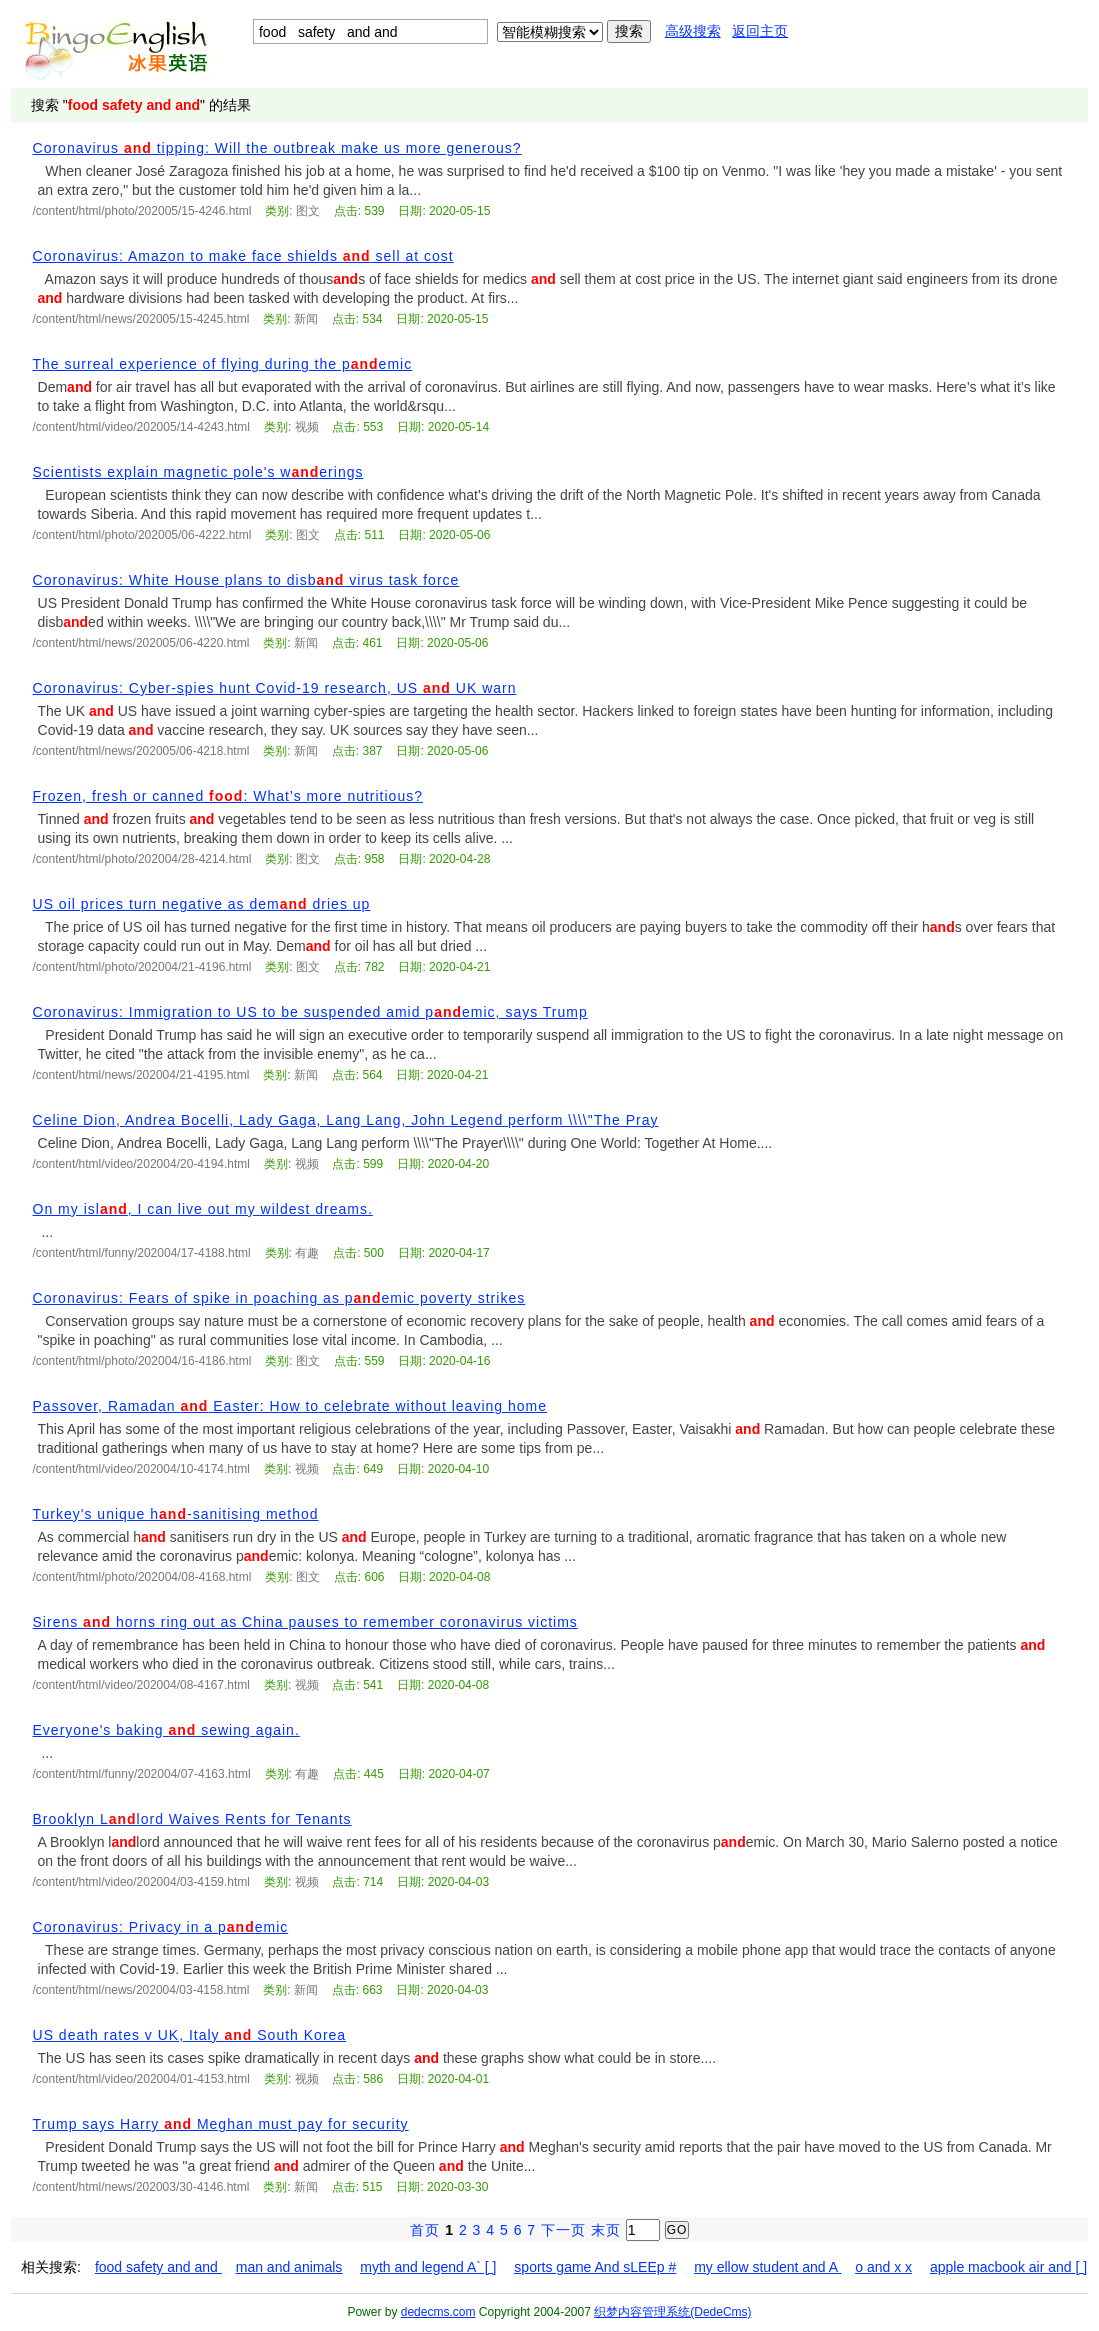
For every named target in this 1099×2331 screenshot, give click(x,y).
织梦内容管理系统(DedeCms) (672, 2312)
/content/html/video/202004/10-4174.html (141, 1469)
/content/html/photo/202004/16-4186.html (142, 1361)
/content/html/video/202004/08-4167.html (141, 1685)
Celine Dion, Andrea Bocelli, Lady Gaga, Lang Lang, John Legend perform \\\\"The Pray (346, 1120)
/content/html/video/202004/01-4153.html (141, 2079)
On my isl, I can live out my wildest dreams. (203, 1209)
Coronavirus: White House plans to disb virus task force (246, 580)
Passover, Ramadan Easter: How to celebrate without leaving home (290, 1406)
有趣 (307, 1253)
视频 (307, 427)
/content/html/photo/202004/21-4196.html (142, 967)
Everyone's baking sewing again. (166, 1730)
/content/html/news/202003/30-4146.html (141, 2187)
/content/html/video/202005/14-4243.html (141, 427)
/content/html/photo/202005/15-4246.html (142, 211)
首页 (425, 2230)
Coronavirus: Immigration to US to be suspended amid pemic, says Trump (310, 1012)
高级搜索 (693, 31)
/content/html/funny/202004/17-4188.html (142, 1253)
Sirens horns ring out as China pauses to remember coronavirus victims (305, 1622)
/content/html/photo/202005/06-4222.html (142, 535)
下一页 (563, 2230)
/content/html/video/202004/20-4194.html (141, 1164)
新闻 (306, 319)
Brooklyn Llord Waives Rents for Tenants (192, 1819)
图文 (308, 211)
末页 (606, 2230)
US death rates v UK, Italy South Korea (190, 2035)
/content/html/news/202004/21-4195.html (141, 1075)
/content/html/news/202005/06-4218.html (141, 751)
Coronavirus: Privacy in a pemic (161, 1927)
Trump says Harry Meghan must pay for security (221, 2124)
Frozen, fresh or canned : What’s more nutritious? (228, 796)
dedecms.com (438, 2312)
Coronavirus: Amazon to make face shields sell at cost (243, 256)
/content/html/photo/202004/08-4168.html (142, 1577)
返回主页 (760, 31)
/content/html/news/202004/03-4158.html (141, 1990)
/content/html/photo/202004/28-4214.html (142, 859)
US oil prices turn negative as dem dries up (202, 904)
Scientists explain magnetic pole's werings (198, 472)
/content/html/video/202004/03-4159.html (141, 1882)
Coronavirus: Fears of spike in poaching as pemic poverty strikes (279, 1298)
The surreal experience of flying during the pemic (223, 364)
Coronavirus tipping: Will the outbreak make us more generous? (277, 148)
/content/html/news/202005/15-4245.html (141, 319)
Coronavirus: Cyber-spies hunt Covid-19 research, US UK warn (275, 688)
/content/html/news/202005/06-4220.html (141, 643)
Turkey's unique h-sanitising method (176, 1514)
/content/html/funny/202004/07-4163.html (142, 1774)
